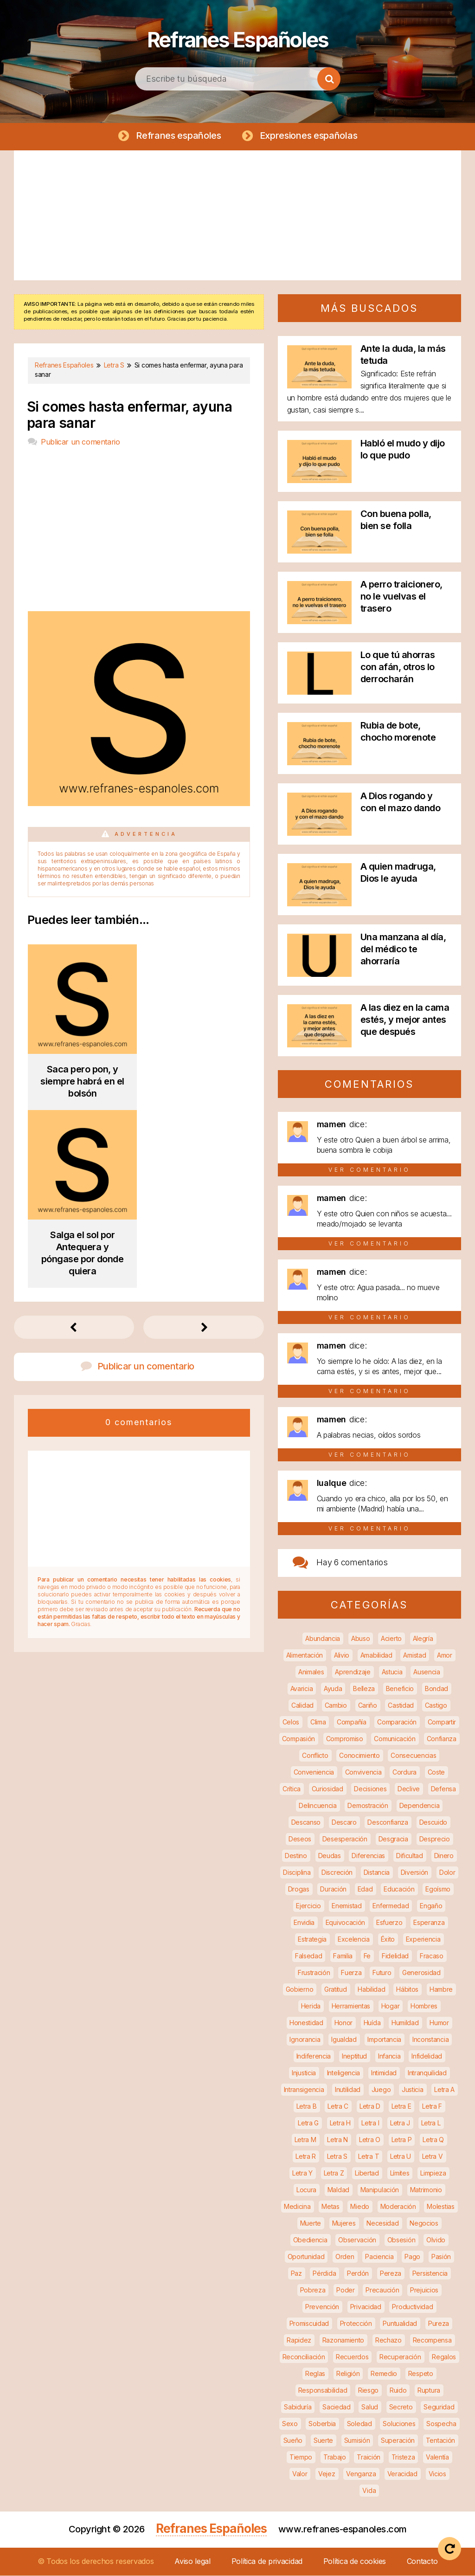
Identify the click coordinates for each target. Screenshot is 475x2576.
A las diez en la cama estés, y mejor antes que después (404, 1020)
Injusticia (304, 2073)
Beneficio (400, 1689)
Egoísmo (437, 1889)
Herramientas (351, 2006)
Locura (306, 2190)
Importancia (384, 2040)
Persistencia (430, 2274)
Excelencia (354, 1939)
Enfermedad (390, 1906)
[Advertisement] (237, 216)
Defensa (443, 1789)
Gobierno (300, 1990)
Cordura (404, 1772)
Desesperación (344, 1839)
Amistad (414, 1655)
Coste (436, 1772)
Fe (367, 1956)
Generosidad (421, 1973)
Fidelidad (395, 1956)
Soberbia (322, 2424)
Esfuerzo (389, 1923)
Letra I (370, 2123)
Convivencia (363, 1772)
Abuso (360, 1639)
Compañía (351, 1722)
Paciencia (379, 2257)
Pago (412, 2257)
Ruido (398, 2391)
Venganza (361, 2474)
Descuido (433, 1823)
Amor (444, 1655)
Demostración (367, 1806)
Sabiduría (297, 2407)
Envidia (304, 1923)
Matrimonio (426, 2190)
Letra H (340, 2123)
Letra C (337, 2107)
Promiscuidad (309, 2324)
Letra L (431, 2123)
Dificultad (409, 1856)
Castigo (436, 1706)
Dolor (447, 1873)
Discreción (337, 1873)
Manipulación (379, 2190)
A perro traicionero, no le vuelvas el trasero (401, 596)
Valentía (437, 2457)
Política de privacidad (266, 2561)
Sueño (293, 2441)
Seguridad (439, 2407)
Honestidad (306, 2023)
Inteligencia (343, 2073)
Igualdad (344, 2040)
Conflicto (315, 1756)
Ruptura (428, 2391)
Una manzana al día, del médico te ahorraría (403, 949)
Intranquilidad (427, 2073)
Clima (318, 1722)
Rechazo (388, 2340)
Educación (399, 1889)
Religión (348, 2374)
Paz (296, 2274)
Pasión (441, 2257)
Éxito (388, 1939)
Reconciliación (303, 2357)
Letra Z (334, 2173)
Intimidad (384, 2073)
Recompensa (432, 2340)
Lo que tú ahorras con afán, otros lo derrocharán (397, 667)
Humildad (405, 2023)
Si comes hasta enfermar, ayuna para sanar (129, 415)
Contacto (422, 2561)
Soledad (359, 2424)
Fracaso (431, 1956)
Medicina (297, 2207)
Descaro (344, 1823)
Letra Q (433, 2140)
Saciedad (336, 2407)
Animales (311, 1672)
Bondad (436, 1689)
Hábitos (407, 1990)
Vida (369, 2491)
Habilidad (371, 1990)
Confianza (441, 1739)
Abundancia (322, 1639)
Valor (300, 2474)
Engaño (431, 1906)
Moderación (398, 2207)
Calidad (302, 1706)
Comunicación (394, 1739)
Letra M (305, 2140)
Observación (357, 2240)
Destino (296, 1856)
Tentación (440, 2441)
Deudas (329, 1856)
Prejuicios (424, 2290)
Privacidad (365, 2307)
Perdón (358, 2274)
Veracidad (402, 2474)
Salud (369, 2407)
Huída (372, 2023)
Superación (398, 2441)
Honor (343, 2023)
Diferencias (368, 1856)
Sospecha (441, 2424)
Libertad (367, 2173)
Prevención (322, 2307)
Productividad (412, 2307)
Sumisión (357, 2441)
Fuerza (351, 1973)
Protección (356, 2324)
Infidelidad (426, 2056)
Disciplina (296, 1873)
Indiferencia (313, 2056)
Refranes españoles (178, 135)
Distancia (377, 1873)
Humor (439, 2023)
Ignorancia (304, 2040)
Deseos (300, 1839)
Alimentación (304, 1655)
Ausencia (426, 1672)
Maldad (338, 2190)
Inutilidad (347, 2090)
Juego (381, 2090)
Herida (311, 2006)
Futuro (381, 1973)
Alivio (341, 1655)
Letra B (306, 2107)
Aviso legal (192, 2561)
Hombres (424, 2006)
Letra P (402, 2140)
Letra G (308, 2123)
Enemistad (346, 1906)
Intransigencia (304, 2090)
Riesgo (368, 2391)
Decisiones (370, 1789)
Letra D (369, 2107)
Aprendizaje (353, 1672)
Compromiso (344, 1739)
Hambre (441, 1990)
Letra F (432, 2107)
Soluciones (399, 2424)
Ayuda (333, 1689)
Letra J (400, 2123)
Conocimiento (359, 1756)
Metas (330, 2207)
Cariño (367, 1706)
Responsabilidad (322, 2391)
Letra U (400, 2157)
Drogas (298, 1889)
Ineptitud (354, 2056)
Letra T (368, 2157)
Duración (333, 1889)
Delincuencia (317, 1806)
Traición (368, 2457)
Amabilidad (376, 1655)
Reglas (315, 2374)
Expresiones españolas (307, 135)
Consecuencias (413, 1756)
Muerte (310, 2223)
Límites (400, 2173)
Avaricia (301, 1689)
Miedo (359, 2207)
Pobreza (313, 2290)
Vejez (326, 2474)
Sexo (290, 2424)
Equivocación (345, 1923)
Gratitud (335, 1990)
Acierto (391, 1639)
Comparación (397, 1722)
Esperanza (428, 1923)
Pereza (390, 2274)
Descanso (306, 1823)
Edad (365, 1889)
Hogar (390, 2006)
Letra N (337, 2140)
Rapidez (299, 2340)
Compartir (442, 1722)
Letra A (444, 2090)
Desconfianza (387, 1823)
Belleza (364, 1689)
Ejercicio (308, 1906)
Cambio (336, 1706)
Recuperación (400, 2357)
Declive (409, 1789)
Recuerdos (352, 2357)
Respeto (420, 2374)
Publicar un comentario (80, 442)
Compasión (298, 1739)
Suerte (323, 2441)
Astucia (392, 1672)
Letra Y (302, 2173)
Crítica (291, 1789)
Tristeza (403, 2457)
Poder (345, 2290)
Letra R (305, 2157)
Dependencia (419, 1806)
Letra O (369, 2140)
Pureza (438, 2324)
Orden (344, 2257)
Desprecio (434, 1839)
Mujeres (344, 2223)
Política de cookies (354, 2561)
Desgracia (393, 1839)
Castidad (401, 1706)
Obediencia (310, 2240)
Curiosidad (327, 1789)
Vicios (437, 2474)
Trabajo (334, 2457)
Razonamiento (343, 2340)
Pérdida (324, 2274)
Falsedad (308, 1956)
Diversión (414, 1873)
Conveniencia (314, 1772)
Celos (291, 1722)
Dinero (444, 1856)
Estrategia (312, 1939)
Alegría (423, 1639)
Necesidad (382, 2223)
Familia (343, 1956)
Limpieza (433, 2173)
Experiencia (423, 1939)
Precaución (382, 2290)
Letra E (401, 2107)
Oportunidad (306, 2257)
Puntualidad (400, 2324)
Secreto (401, 2407)
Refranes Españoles (237, 37)
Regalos (444, 2357)
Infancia (389, 2056)
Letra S (337, 2157)
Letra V (432, 2157)
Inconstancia (430, 2040)
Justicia (413, 2090)
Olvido (435, 2240)
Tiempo (300, 2457)
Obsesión (401, 2240)
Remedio (384, 2374)
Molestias (440, 2207)
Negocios (424, 2223)
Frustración (314, 1973)
